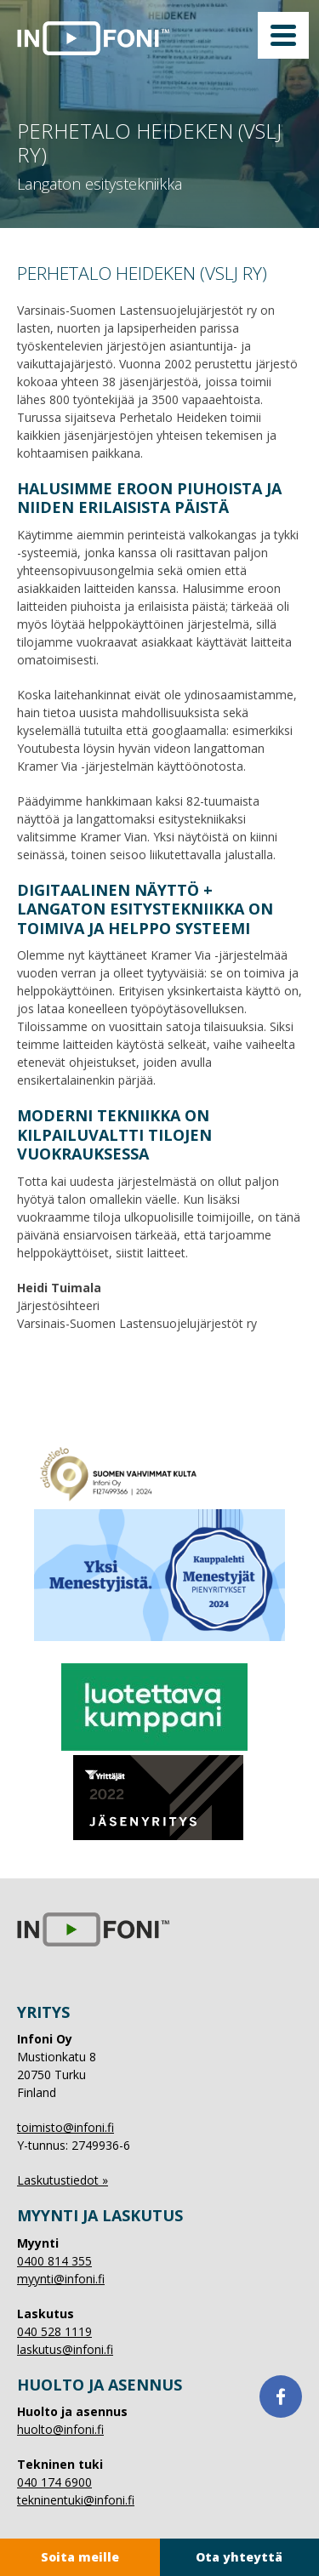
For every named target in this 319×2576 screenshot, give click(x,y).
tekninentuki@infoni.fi (75, 2500)
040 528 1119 (54, 2331)
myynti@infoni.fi (61, 2279)
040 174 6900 (54, 2482)
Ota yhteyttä (239, 2557)
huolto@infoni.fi (60, 2429)
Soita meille (80, 2557)
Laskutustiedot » (62, 2180)
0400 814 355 (54, 2261)
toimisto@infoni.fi (65, 2127)
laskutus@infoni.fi (65, 2349)
